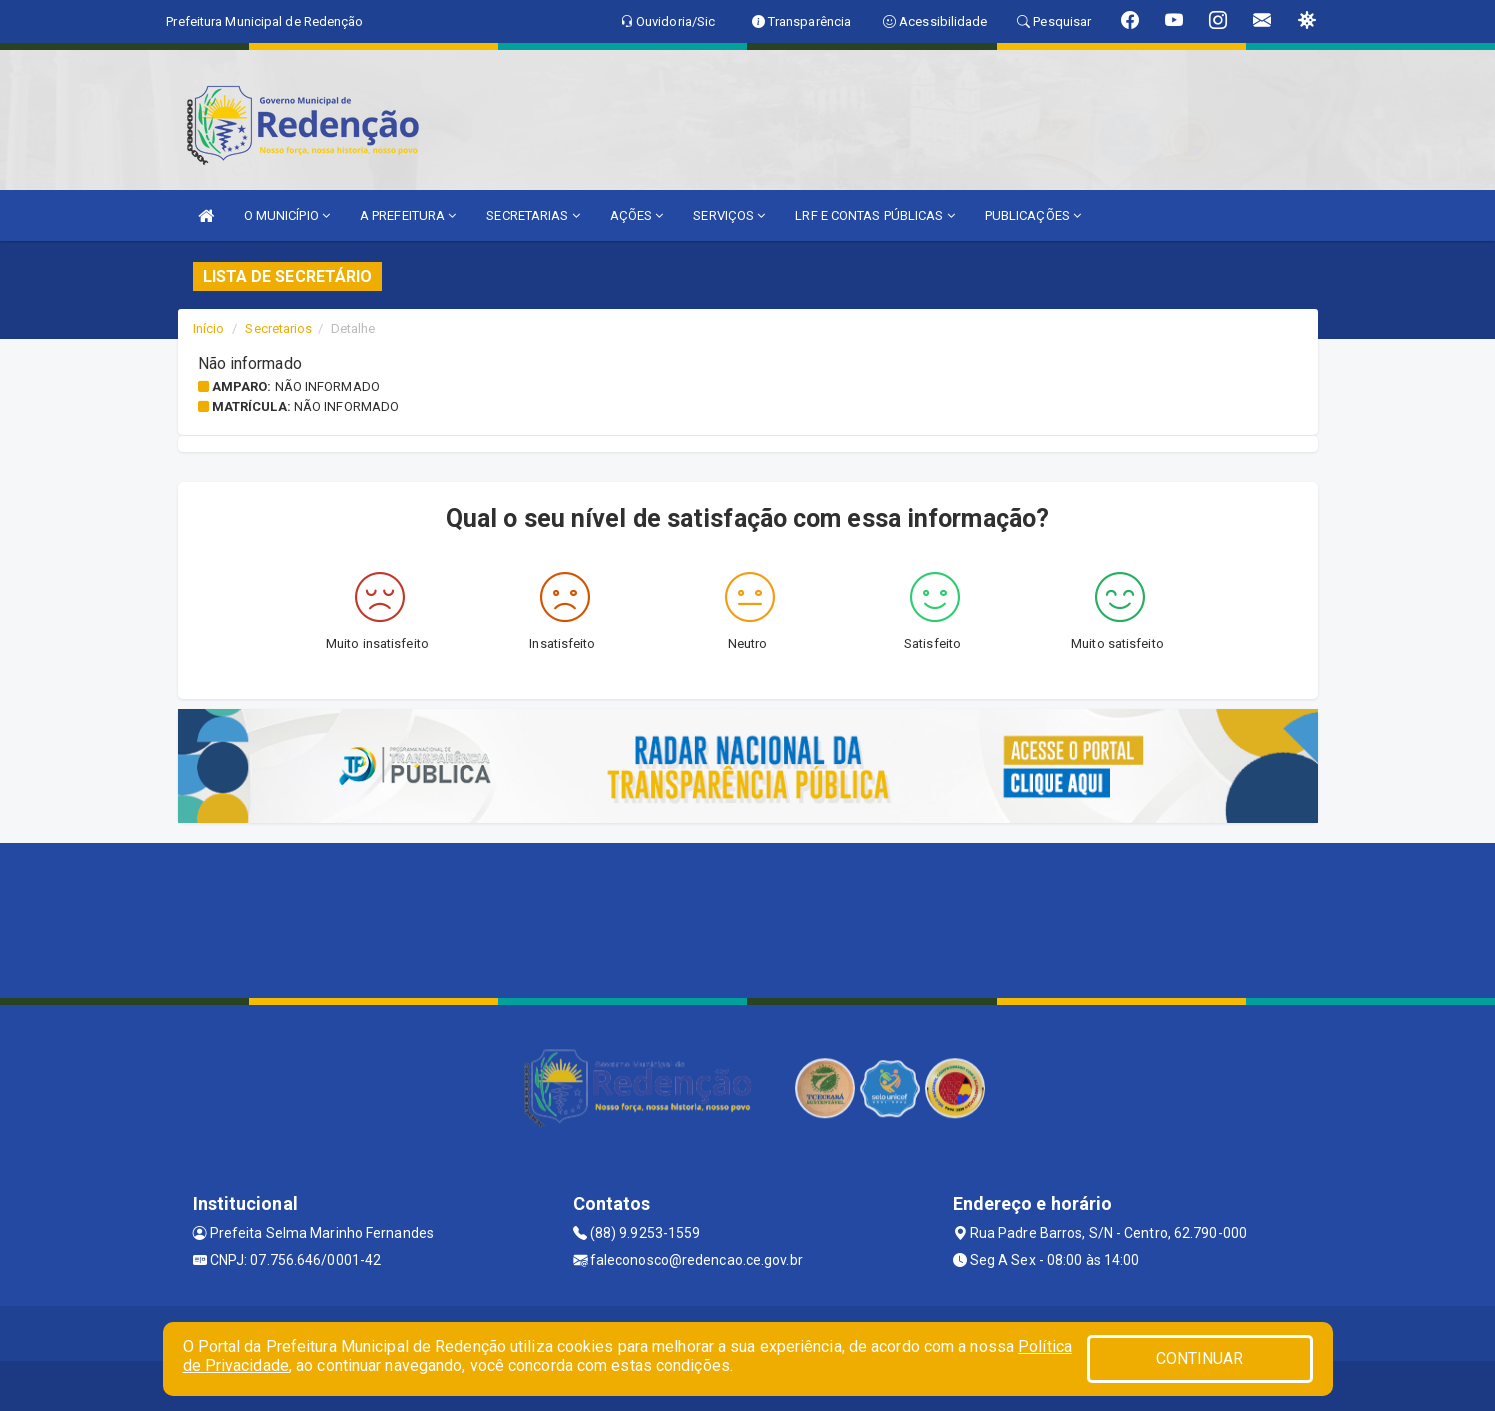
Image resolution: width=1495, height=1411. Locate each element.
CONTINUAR (1200, 1358)
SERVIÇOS (729, 215)
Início (209, 328)
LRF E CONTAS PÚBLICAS (874, 215)
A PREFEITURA (408, 215)
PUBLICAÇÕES (1033, 215)
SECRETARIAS (532, 215)
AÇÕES (637, 215)
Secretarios (278, 328)
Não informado (327, 386)
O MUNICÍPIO (287, 215)
